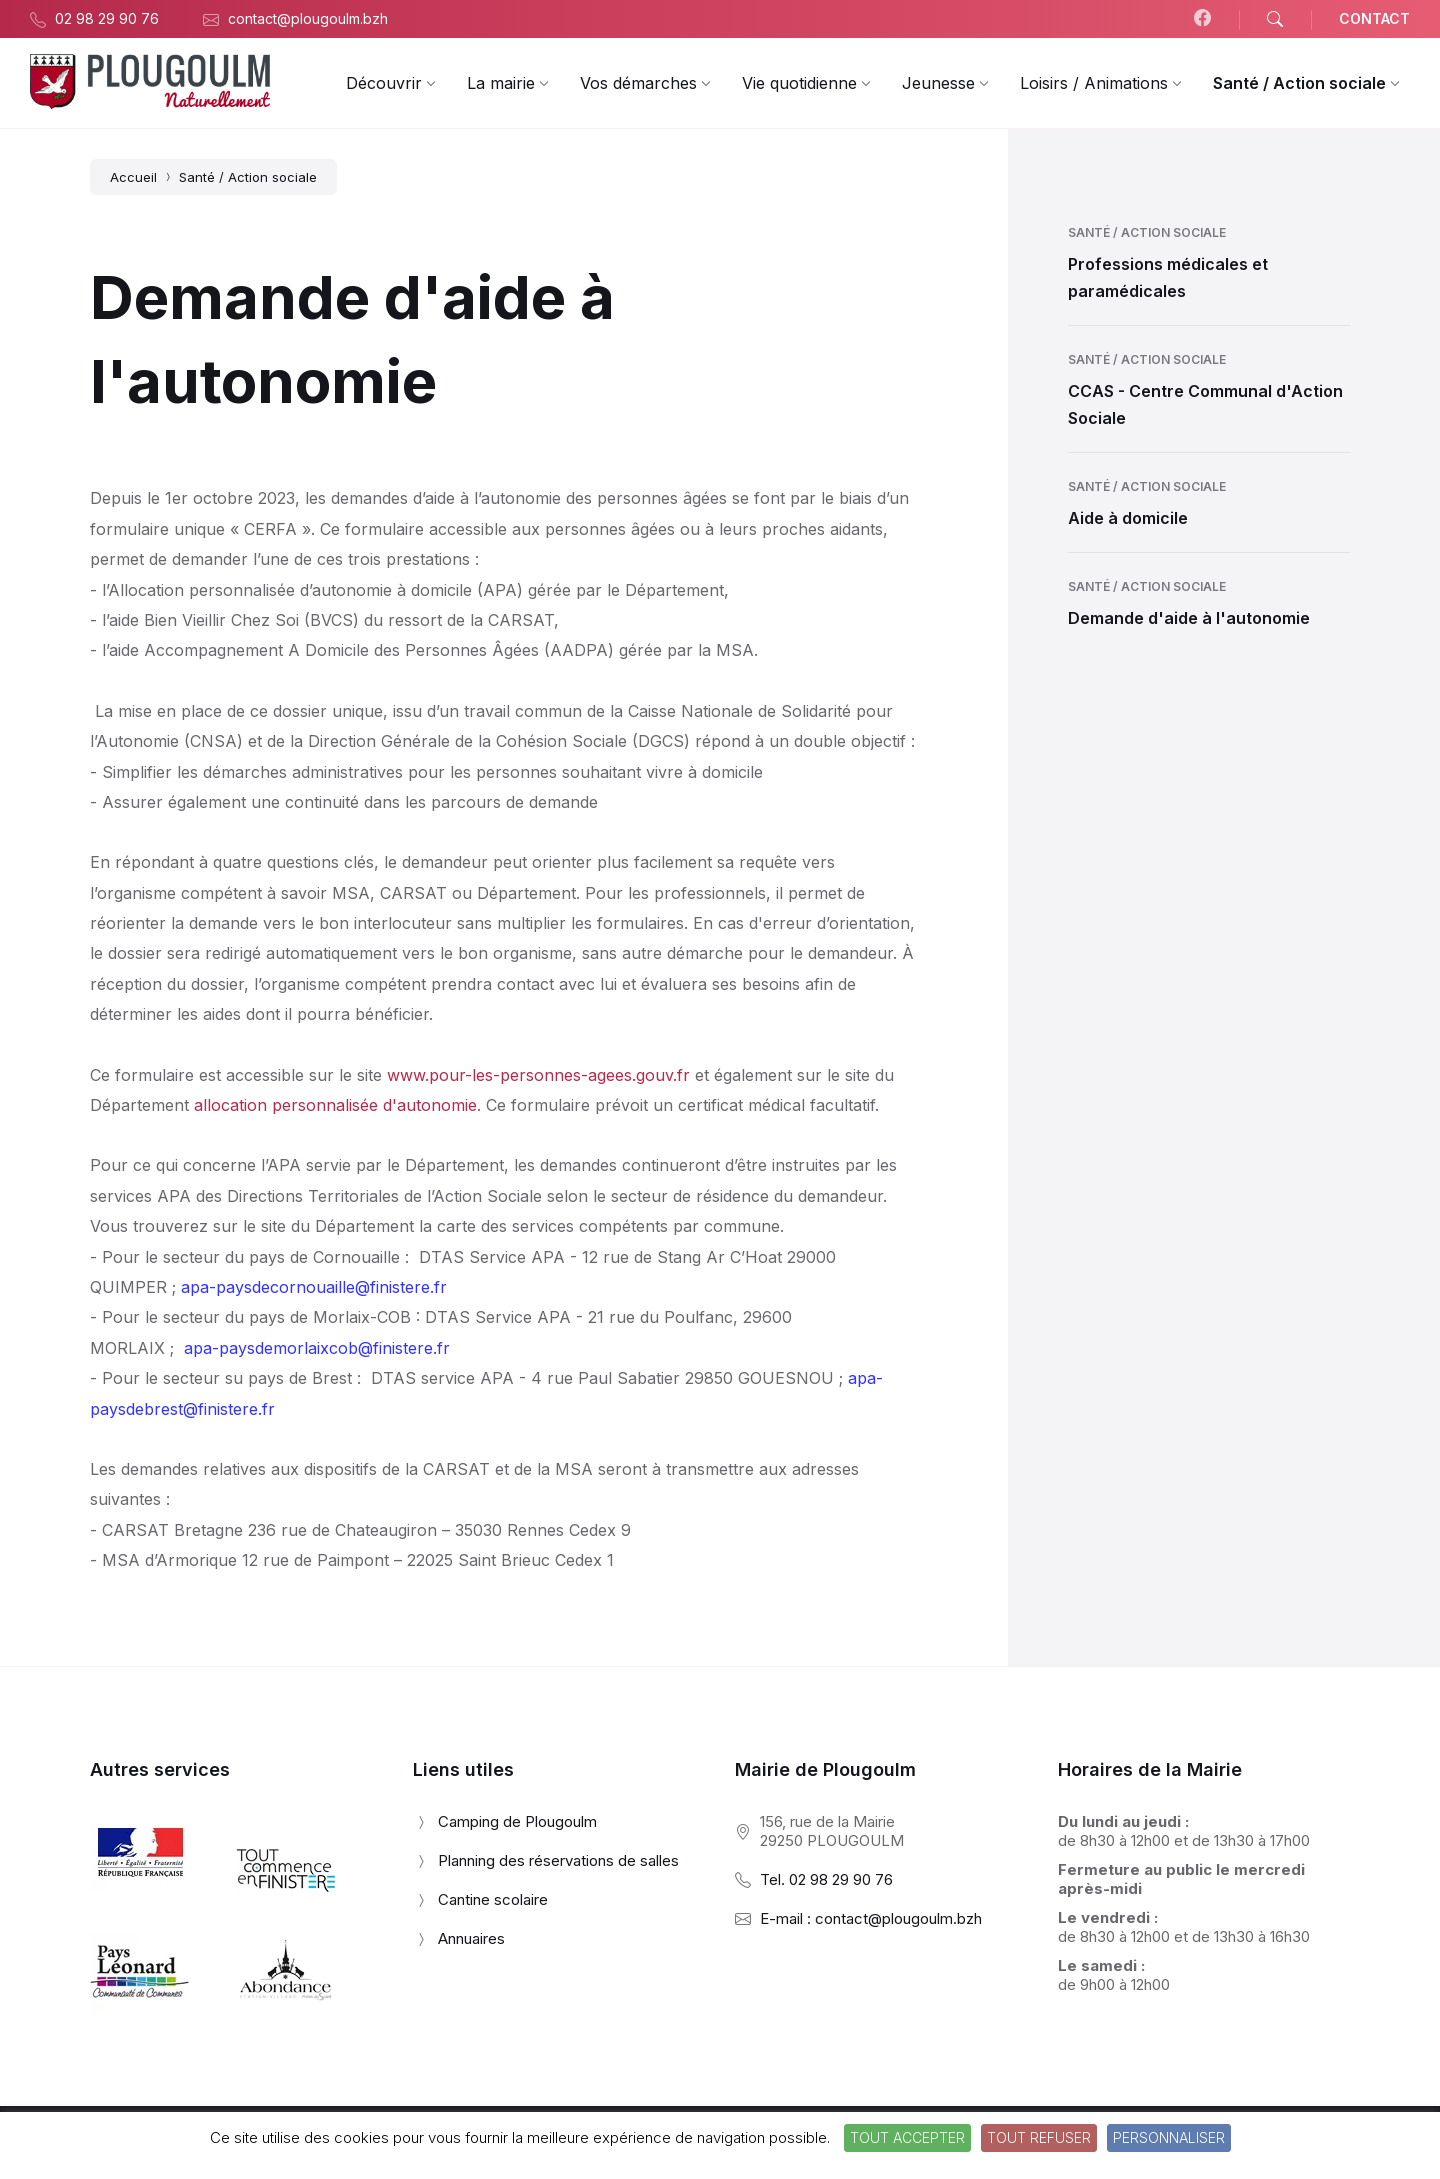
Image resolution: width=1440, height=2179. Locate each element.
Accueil (133, 177)
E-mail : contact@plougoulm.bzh (871, 1918)
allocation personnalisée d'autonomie (335, 1105)
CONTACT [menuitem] (1374, 18)
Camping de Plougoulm (517, 1821)
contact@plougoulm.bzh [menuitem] (308, 18)
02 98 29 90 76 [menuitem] (107, 18)
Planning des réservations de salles (558, 1860)
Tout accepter (907, 2137)
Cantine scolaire (493, 1899)
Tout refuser (1039, 2137)
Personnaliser (1169, 2137)
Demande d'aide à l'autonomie (1189, 618)
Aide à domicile (1128, 518)
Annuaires (471, 1938)
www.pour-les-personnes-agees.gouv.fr (538, 1075)
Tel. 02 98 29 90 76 (826, 1879)
